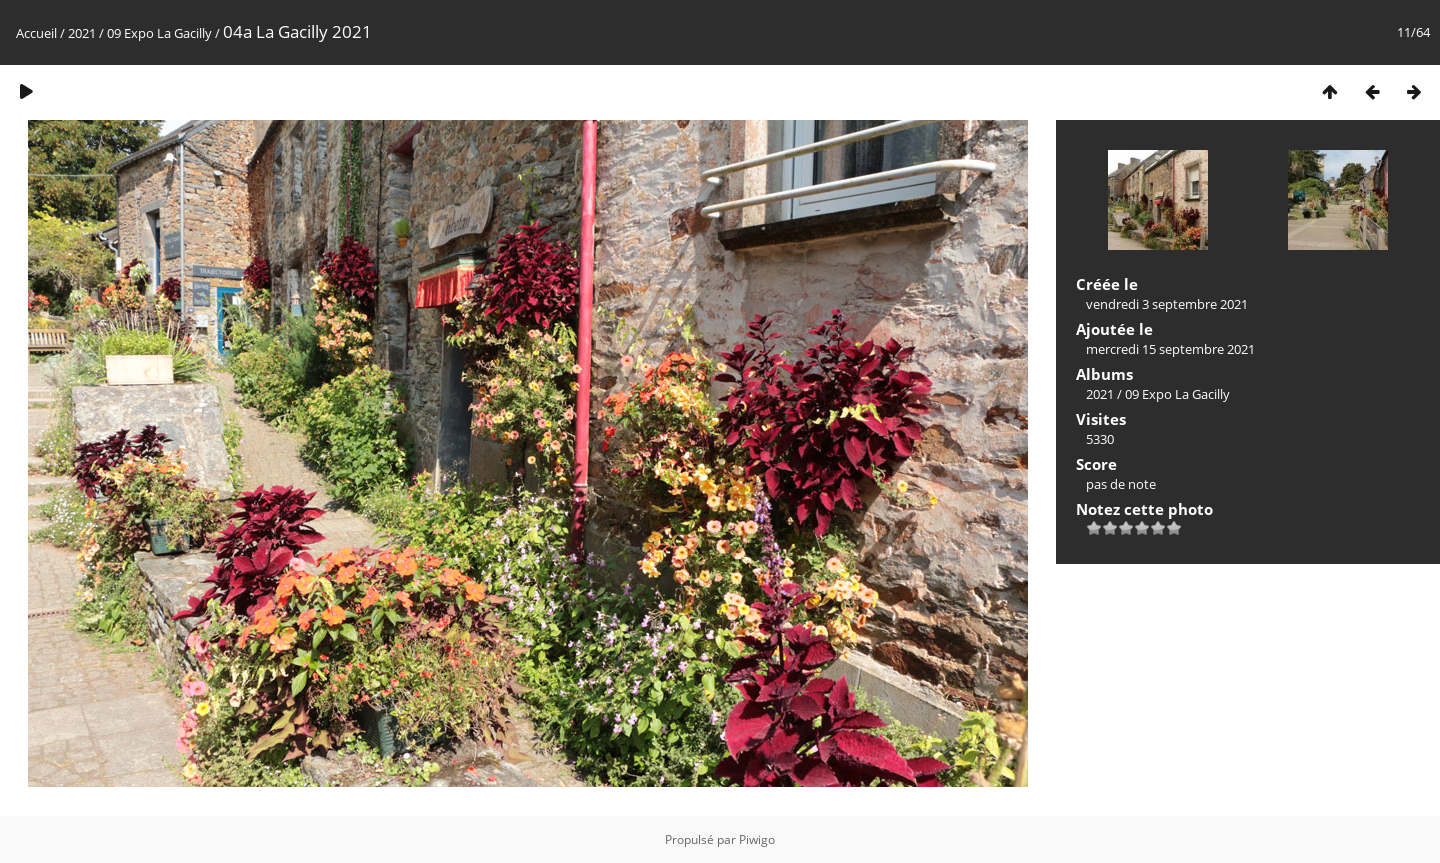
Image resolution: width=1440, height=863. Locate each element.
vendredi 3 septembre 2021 (1167, 304)
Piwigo (757, 839)
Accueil (36, 33)
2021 (82, 33)
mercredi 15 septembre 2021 (1170, 349)
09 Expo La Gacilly (159, 33)
